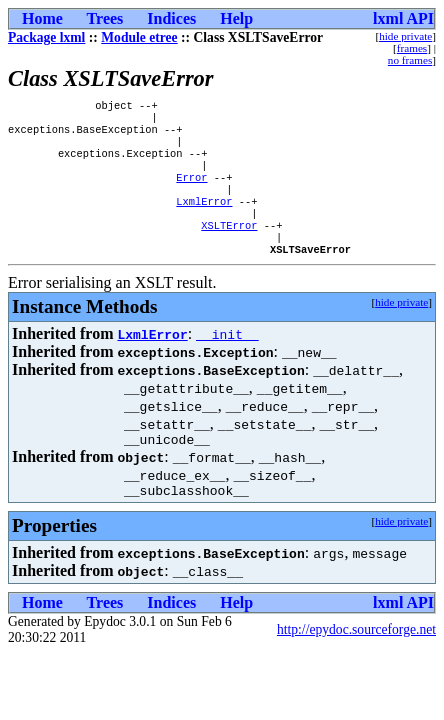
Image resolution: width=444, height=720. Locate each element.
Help (236, 18)
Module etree (139, 37)
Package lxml (46, 37)
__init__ (227, 360)
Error (191, 191)
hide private (405, 36)
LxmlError (204, 219)
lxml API (403, 18)
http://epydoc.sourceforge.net (356, 661)
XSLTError (229, 247)
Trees (105, 18)
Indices (171, 18)
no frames (410, 60)
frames (412, 48)
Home (42, 18)
